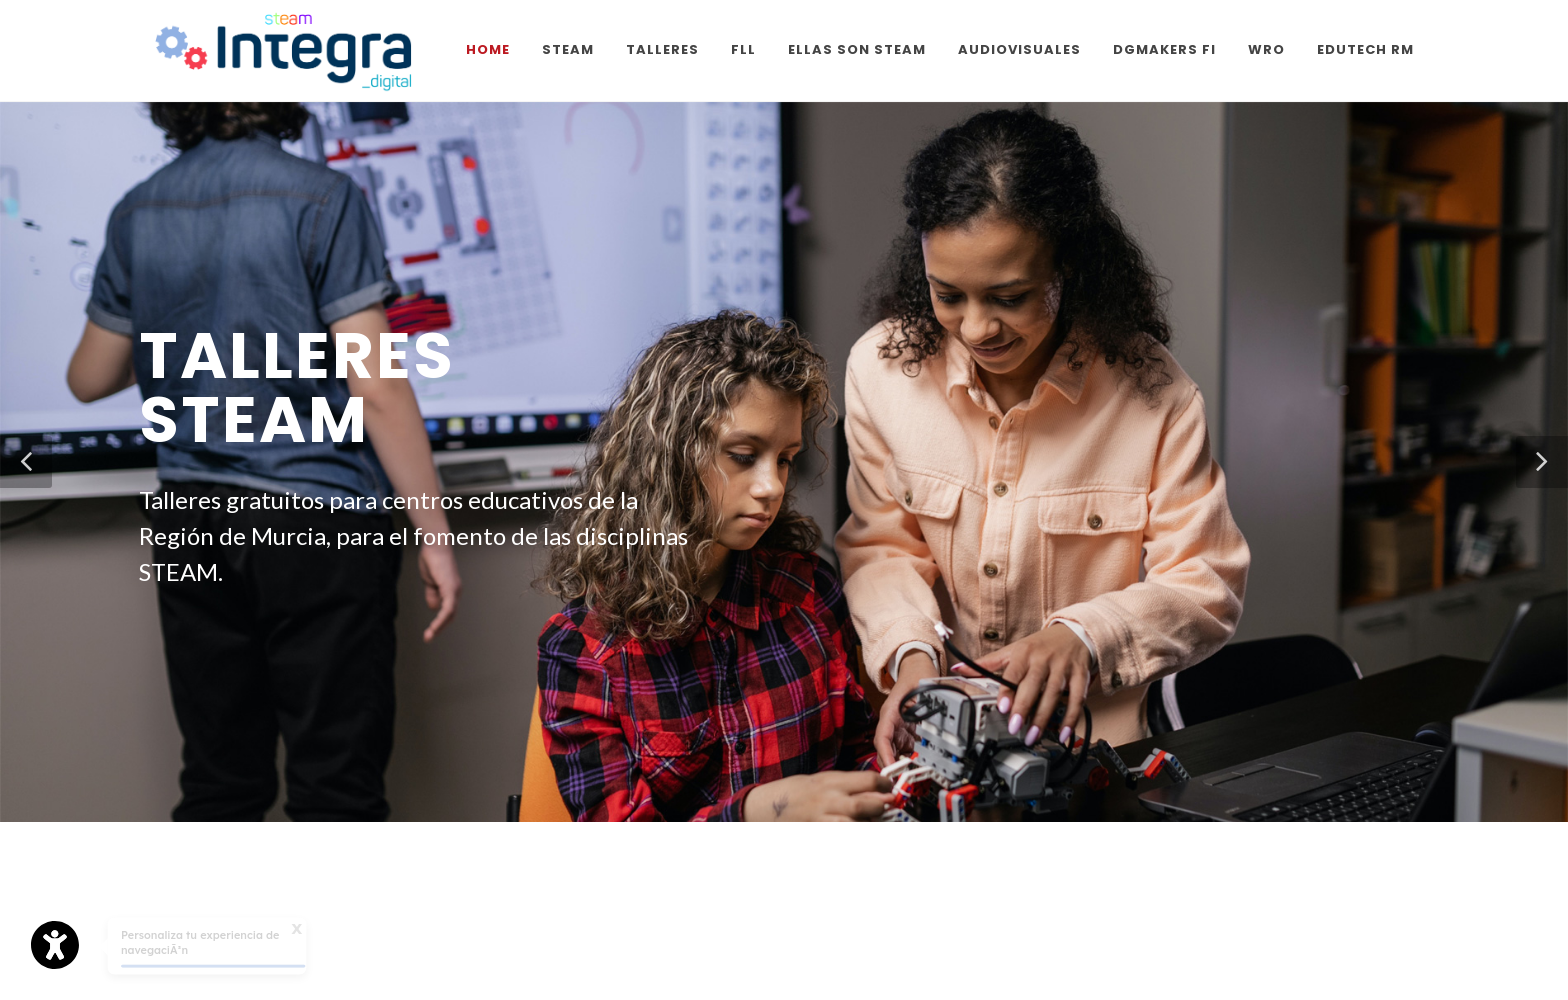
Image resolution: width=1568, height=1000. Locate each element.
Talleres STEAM (297, 387)
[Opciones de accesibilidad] (55, 945)
